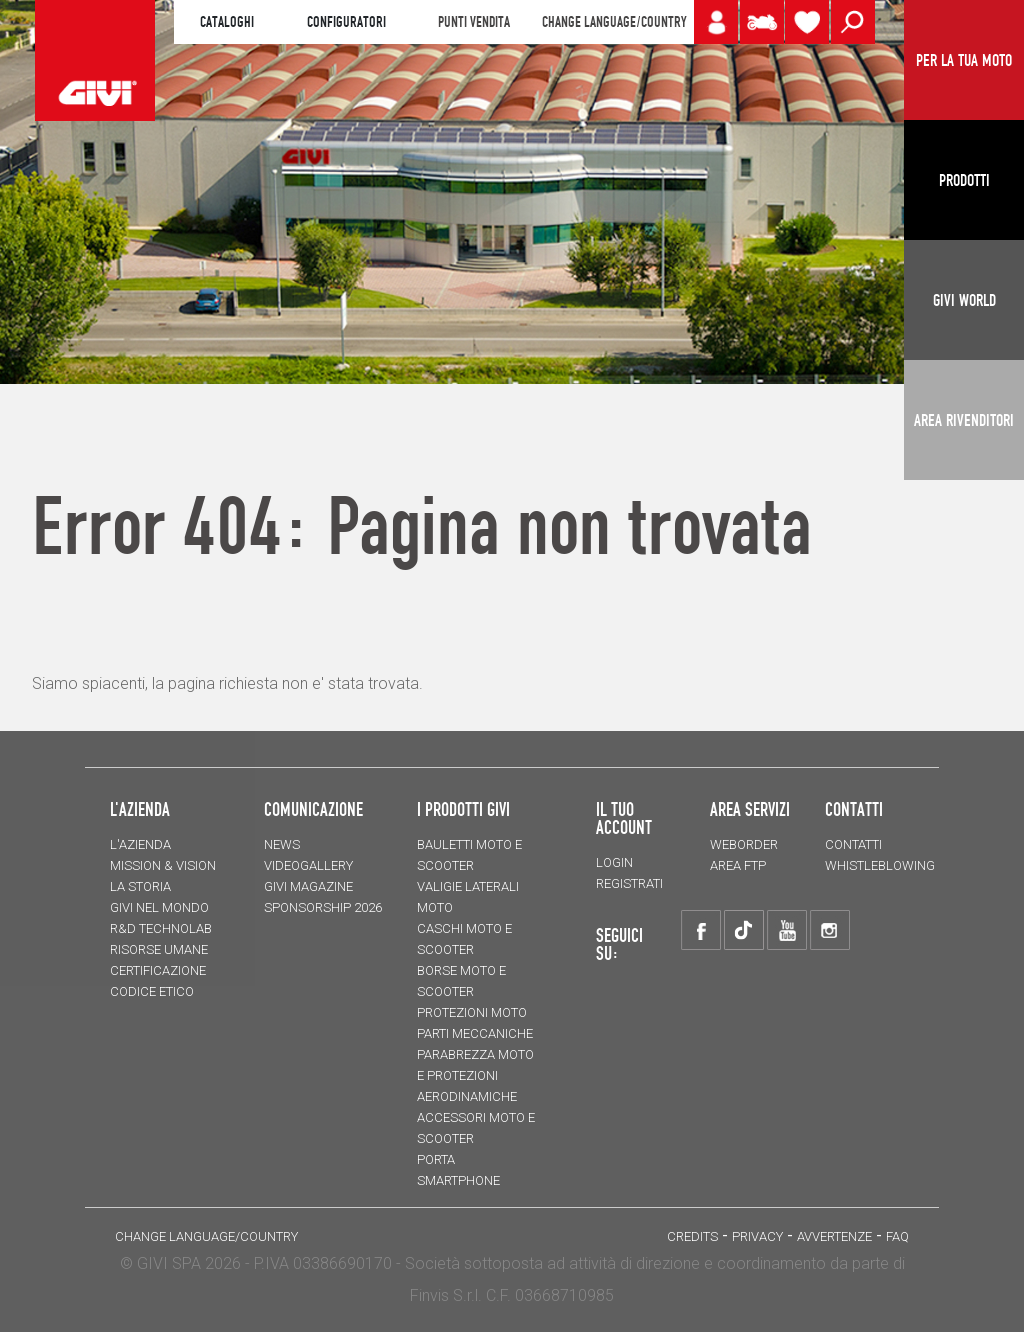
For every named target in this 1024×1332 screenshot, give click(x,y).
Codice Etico (152, 991)
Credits (692, 1236)
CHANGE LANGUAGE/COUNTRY (614, 22)
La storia (140, 886)
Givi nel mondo (159, 907)
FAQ (897, 1236)
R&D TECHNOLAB (161, 928)
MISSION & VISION (163, 865)
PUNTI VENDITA (474, 22)
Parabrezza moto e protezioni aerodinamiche (475, 1075)
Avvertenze (834, 1236)
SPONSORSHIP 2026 (323, 907)
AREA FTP (738, 865)
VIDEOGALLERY (308, 865)
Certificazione (158, 970)
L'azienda (140, 844)
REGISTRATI (629, 883)
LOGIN (614, 862)
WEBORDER (744, 844)
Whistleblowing (880, 865)
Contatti (853, 844)
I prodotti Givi (463, 809)
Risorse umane (159, 949)
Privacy (757, 1236)
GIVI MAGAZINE (308, 886)
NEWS (282, 844)
